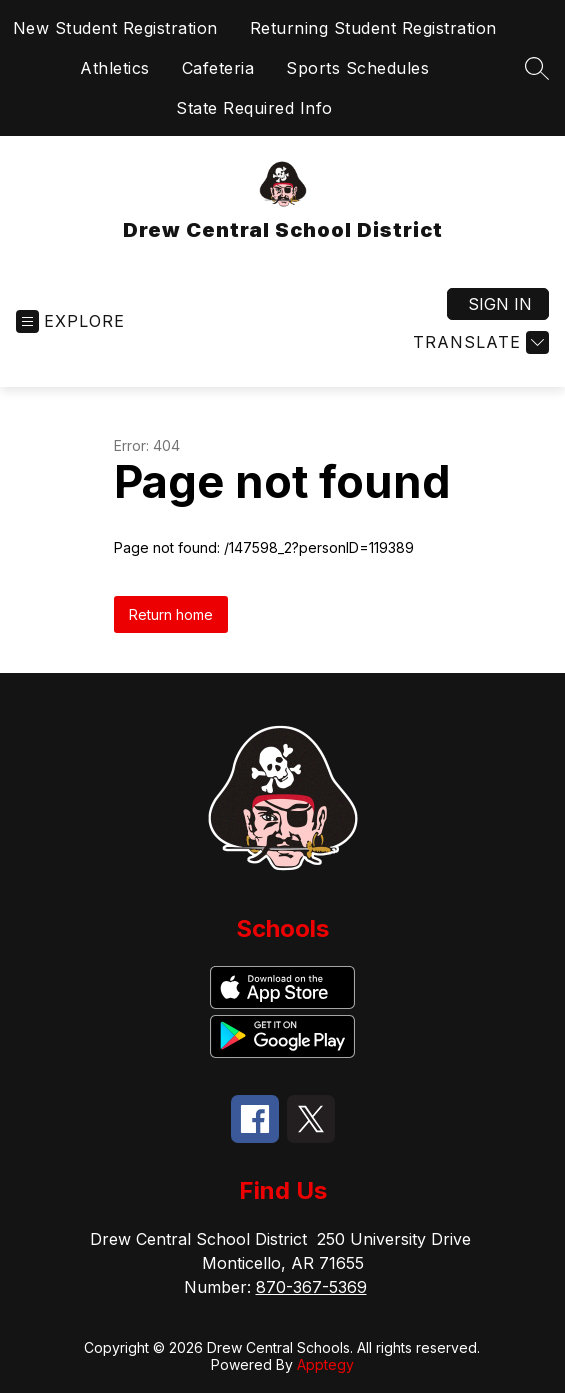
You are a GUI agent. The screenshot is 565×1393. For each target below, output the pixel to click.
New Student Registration (115, 28)
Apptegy (325, 1364)
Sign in (500, 304)
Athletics (115, 68)
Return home (171, 614)
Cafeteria (218, 68)
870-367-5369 (311, 1287)
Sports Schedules (357, 68)
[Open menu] (70, 321)
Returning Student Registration (373, 28)
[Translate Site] (478, 342)
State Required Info (254, 108)
